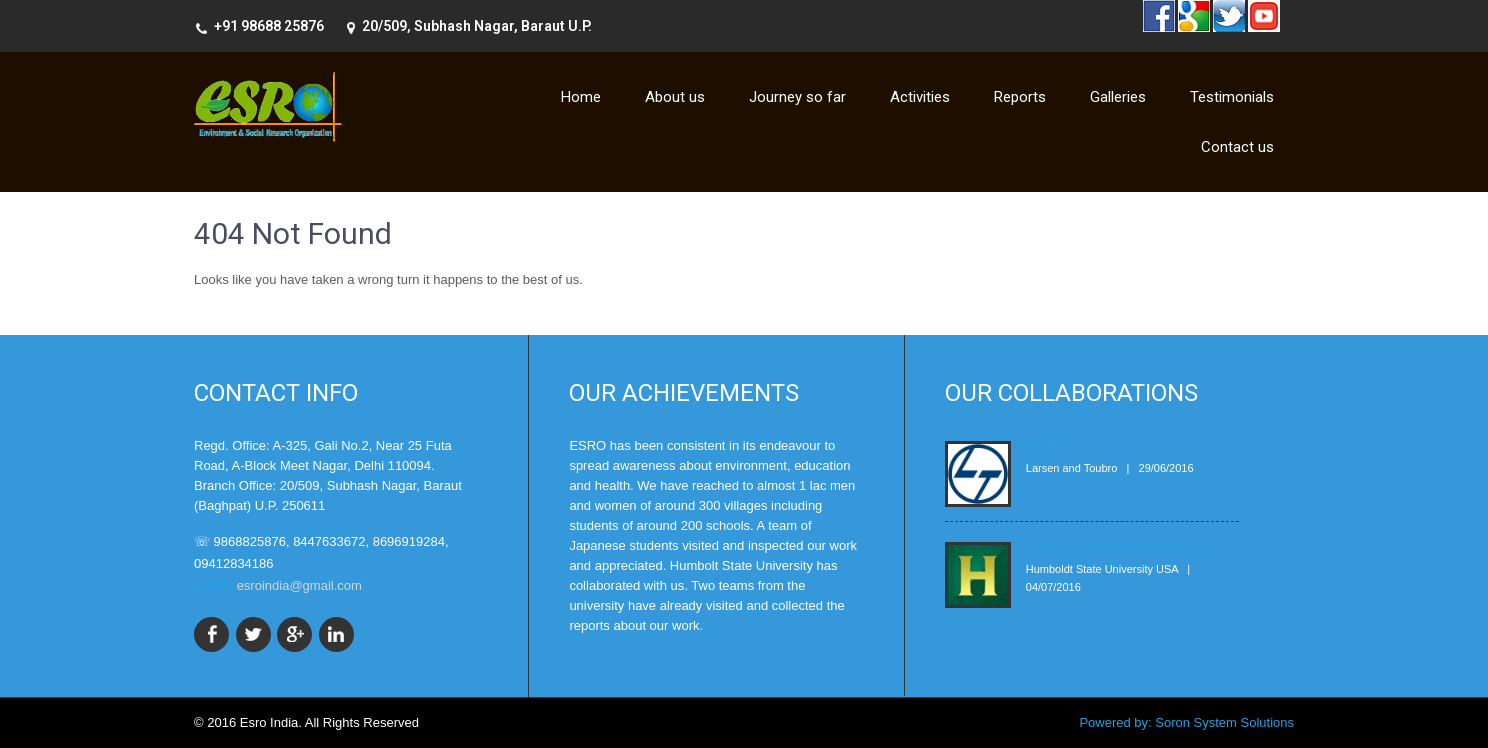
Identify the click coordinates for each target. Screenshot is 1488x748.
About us (675, 97)
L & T (1041, 444)
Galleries (1118, 97)
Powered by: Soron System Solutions (1186, 722)
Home (581, 97)
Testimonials (1232, 97)
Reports (1020, 97)
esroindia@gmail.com (299, 585)
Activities (920, 97)
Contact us (1237, 147)
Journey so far (797, 97)
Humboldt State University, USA (1117, 545)
